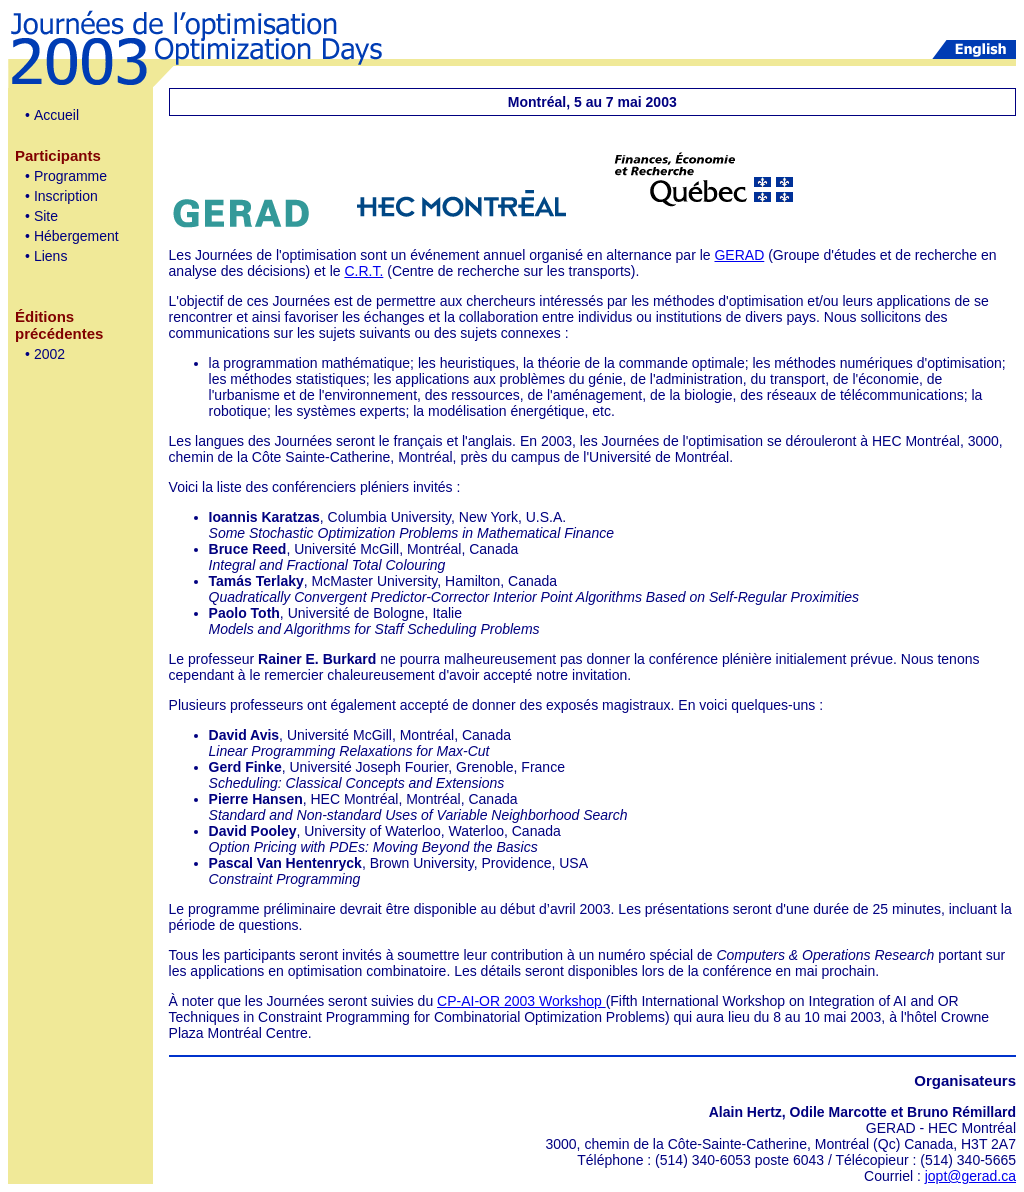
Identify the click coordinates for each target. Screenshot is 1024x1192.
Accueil (56, 115)
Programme (70, 176)
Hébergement (76, 236)
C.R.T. (363, 271)
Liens (50, 256)
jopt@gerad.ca (970, 1176)
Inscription (66, 196)
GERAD (739, 255)
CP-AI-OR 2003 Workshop (521, 1001)
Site (46, 216)
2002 (49, 354)
